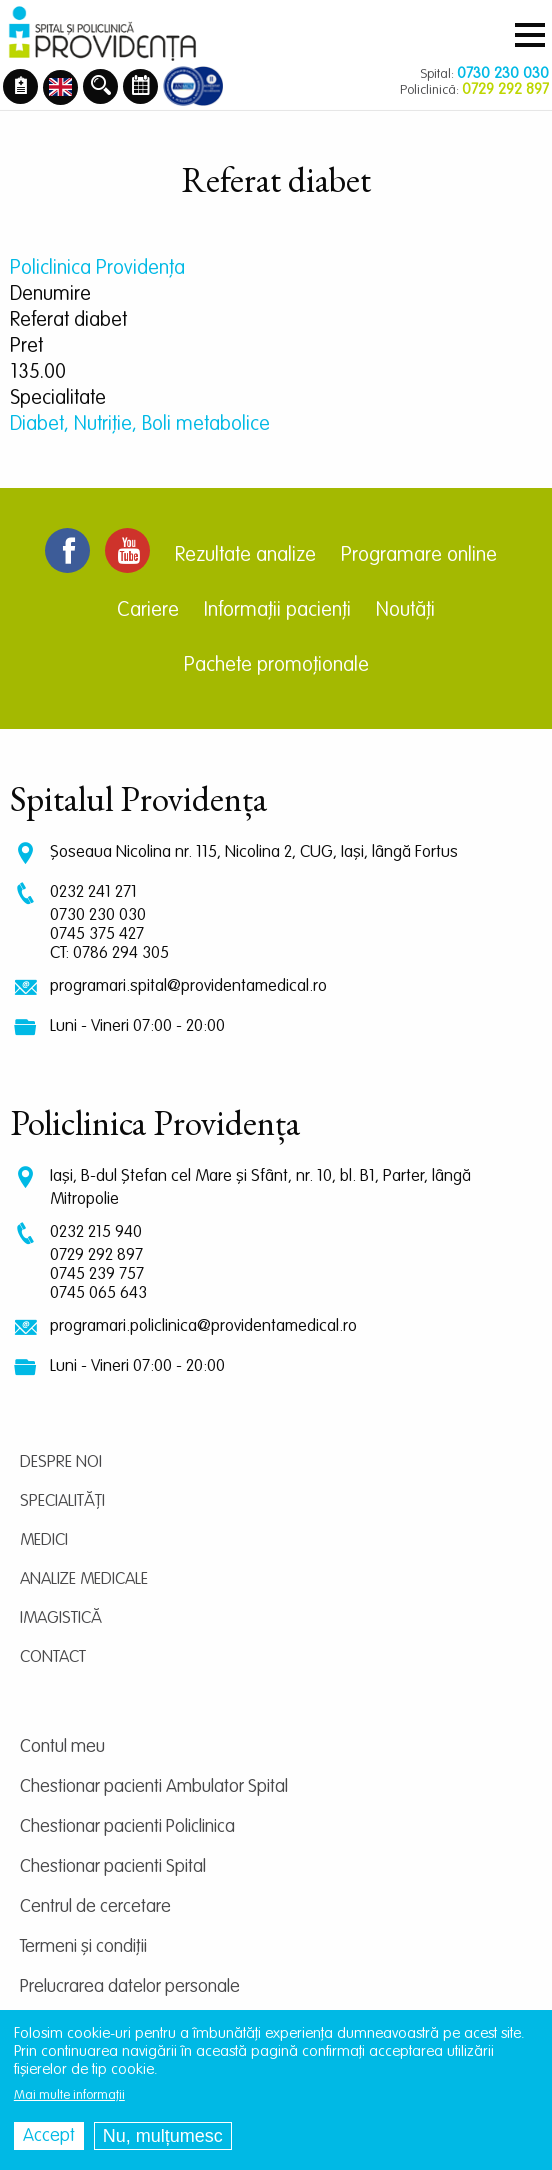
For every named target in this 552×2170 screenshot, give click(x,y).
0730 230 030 (98, 915)
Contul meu (62, 1747)
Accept (49, 2136)
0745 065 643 (98, 1293)
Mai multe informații (69, 2095)
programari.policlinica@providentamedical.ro (203, 1326)
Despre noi (61, 1462)
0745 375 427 (97, 934)
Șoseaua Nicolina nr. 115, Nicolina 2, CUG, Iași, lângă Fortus (254, 852)
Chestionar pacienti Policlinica (127, 1827)
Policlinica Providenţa (97, 269)
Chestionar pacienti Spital (113, 1867)
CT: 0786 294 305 (109, 953)
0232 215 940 (96, 1232)
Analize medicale (84, 1579)
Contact (53, 1657)
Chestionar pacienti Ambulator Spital (154, 1787)
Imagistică (61, 1618)
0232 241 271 (93, 892)
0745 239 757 (97, 1274)
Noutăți (405, 611)
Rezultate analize (245, 556)
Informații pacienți (277, 611)
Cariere (148, 611)
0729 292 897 (96, 1255)
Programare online (419, 556)
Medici (44, 1540)
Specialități (62, 1501)
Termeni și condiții (83, 1947)
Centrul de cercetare (95, 1907)
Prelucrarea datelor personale (130, 1987)
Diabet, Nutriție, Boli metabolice (140, 425)
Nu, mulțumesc (163, 2136)
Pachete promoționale (276, 666)
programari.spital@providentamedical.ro (188, 986)
